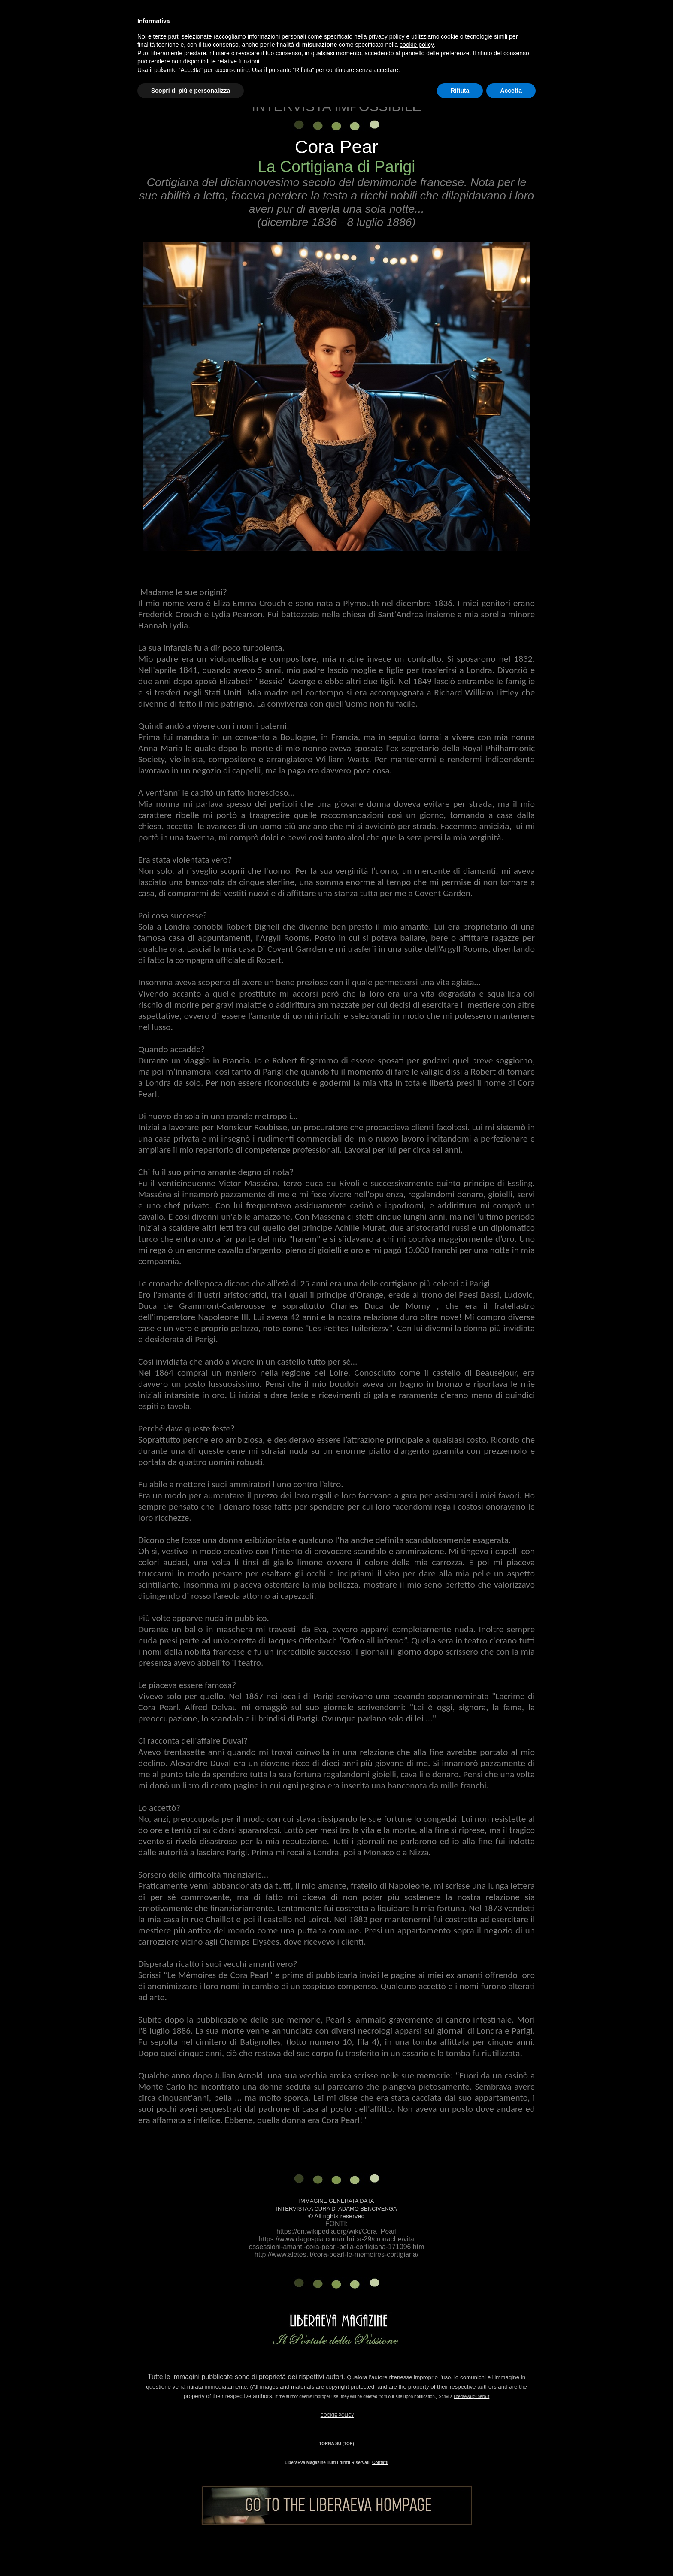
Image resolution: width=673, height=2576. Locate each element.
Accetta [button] (511, 90)
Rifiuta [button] (460, 90)
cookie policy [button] (417, 44)
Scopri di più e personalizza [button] (190, 90)
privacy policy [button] (387, 36)
